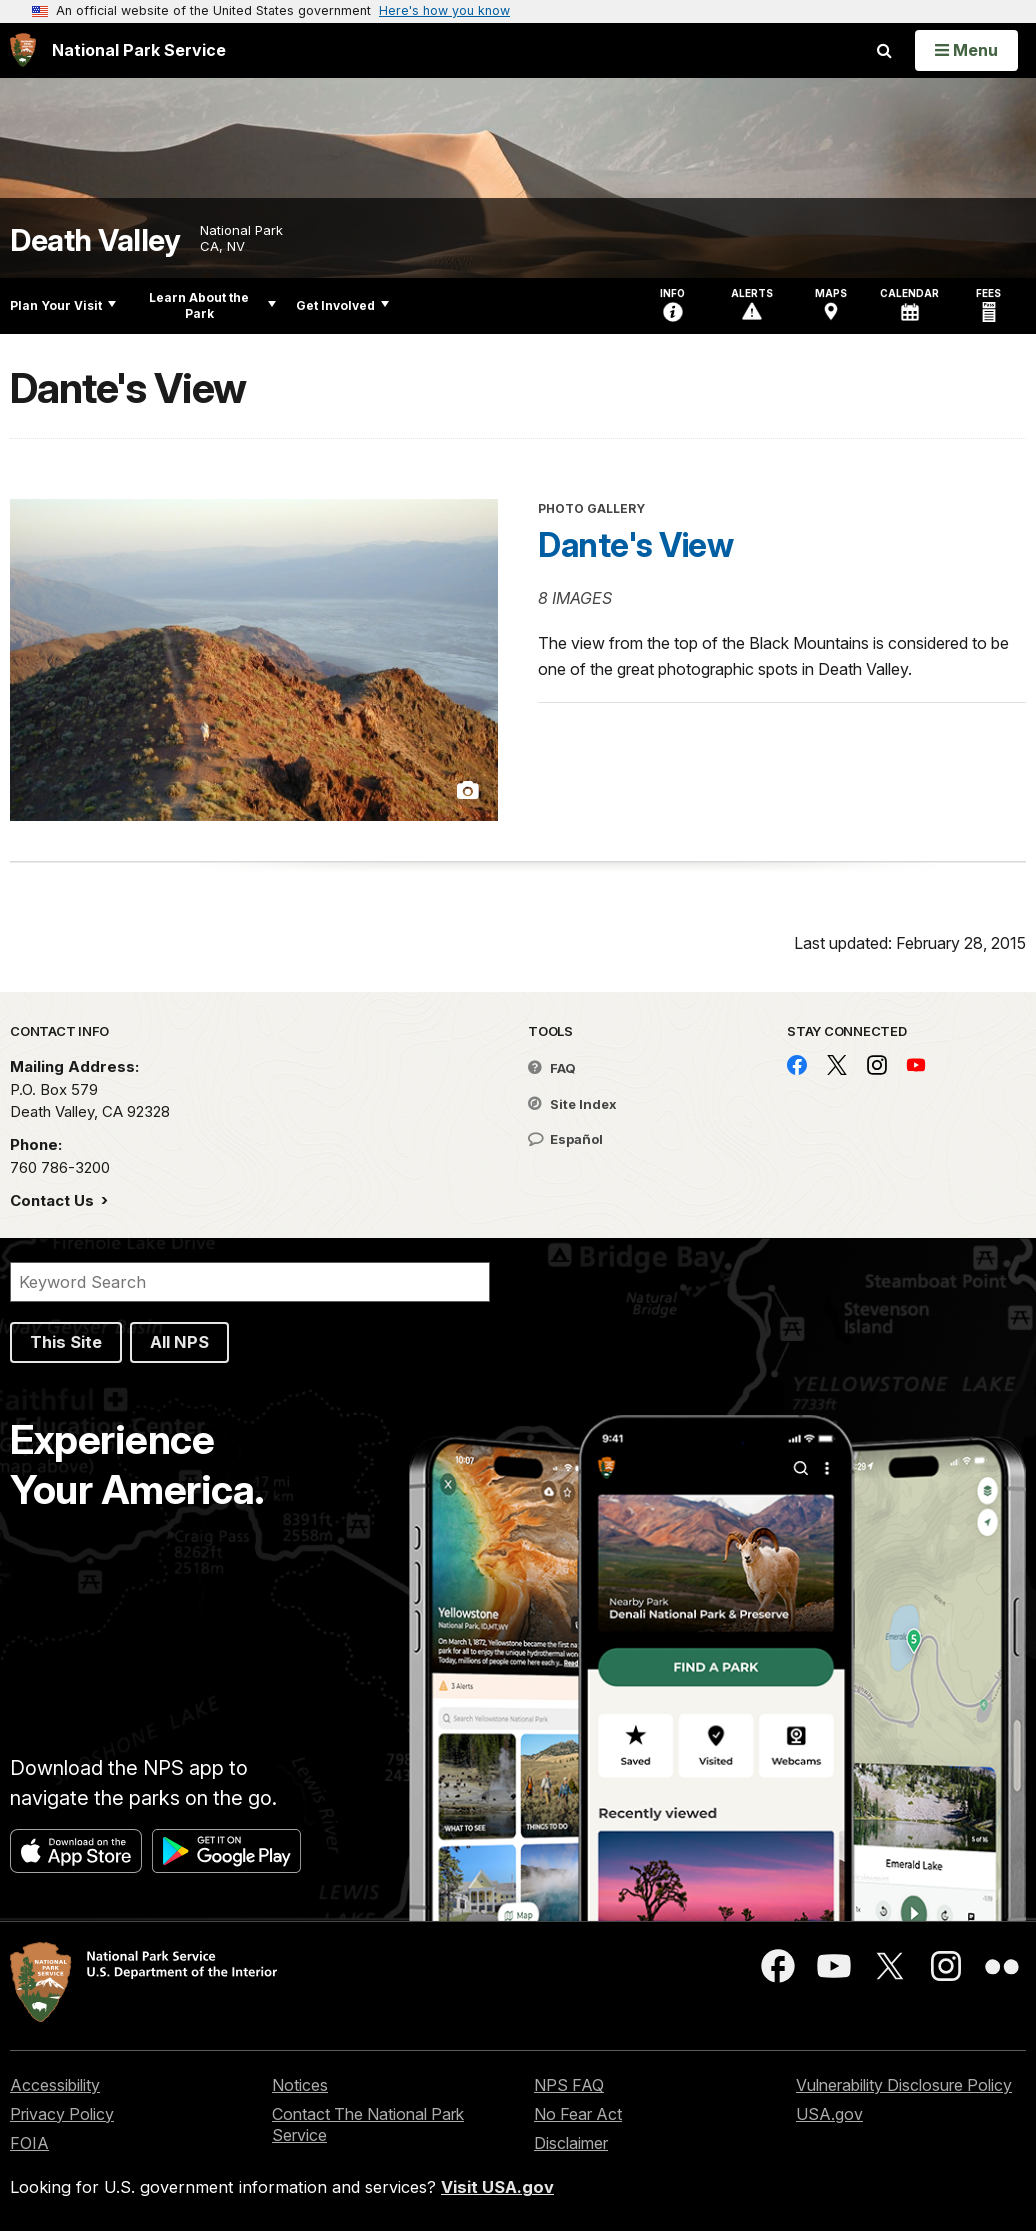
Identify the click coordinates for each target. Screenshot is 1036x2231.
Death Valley (95, 240)
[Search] (250, 1282)
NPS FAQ (569, 2085)
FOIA (29, 2143)
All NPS (179, 1342)
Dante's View (635, 545)
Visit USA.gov (497, 2187)
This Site (66, 1342)
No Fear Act (578, 2114)
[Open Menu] (966, 50)
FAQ (552, 1068)
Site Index (572, 1104)
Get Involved (342, 305)
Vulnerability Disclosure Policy (904, 2085)
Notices (300, 2085)
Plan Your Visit (63, 305)
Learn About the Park (212, 305)
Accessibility (55, 2085)
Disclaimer (571, 2143)
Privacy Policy (62, 2114)
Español (565, 1139)
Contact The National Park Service (368, 2124)
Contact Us (54, 1200)
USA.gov (829, 2114)
